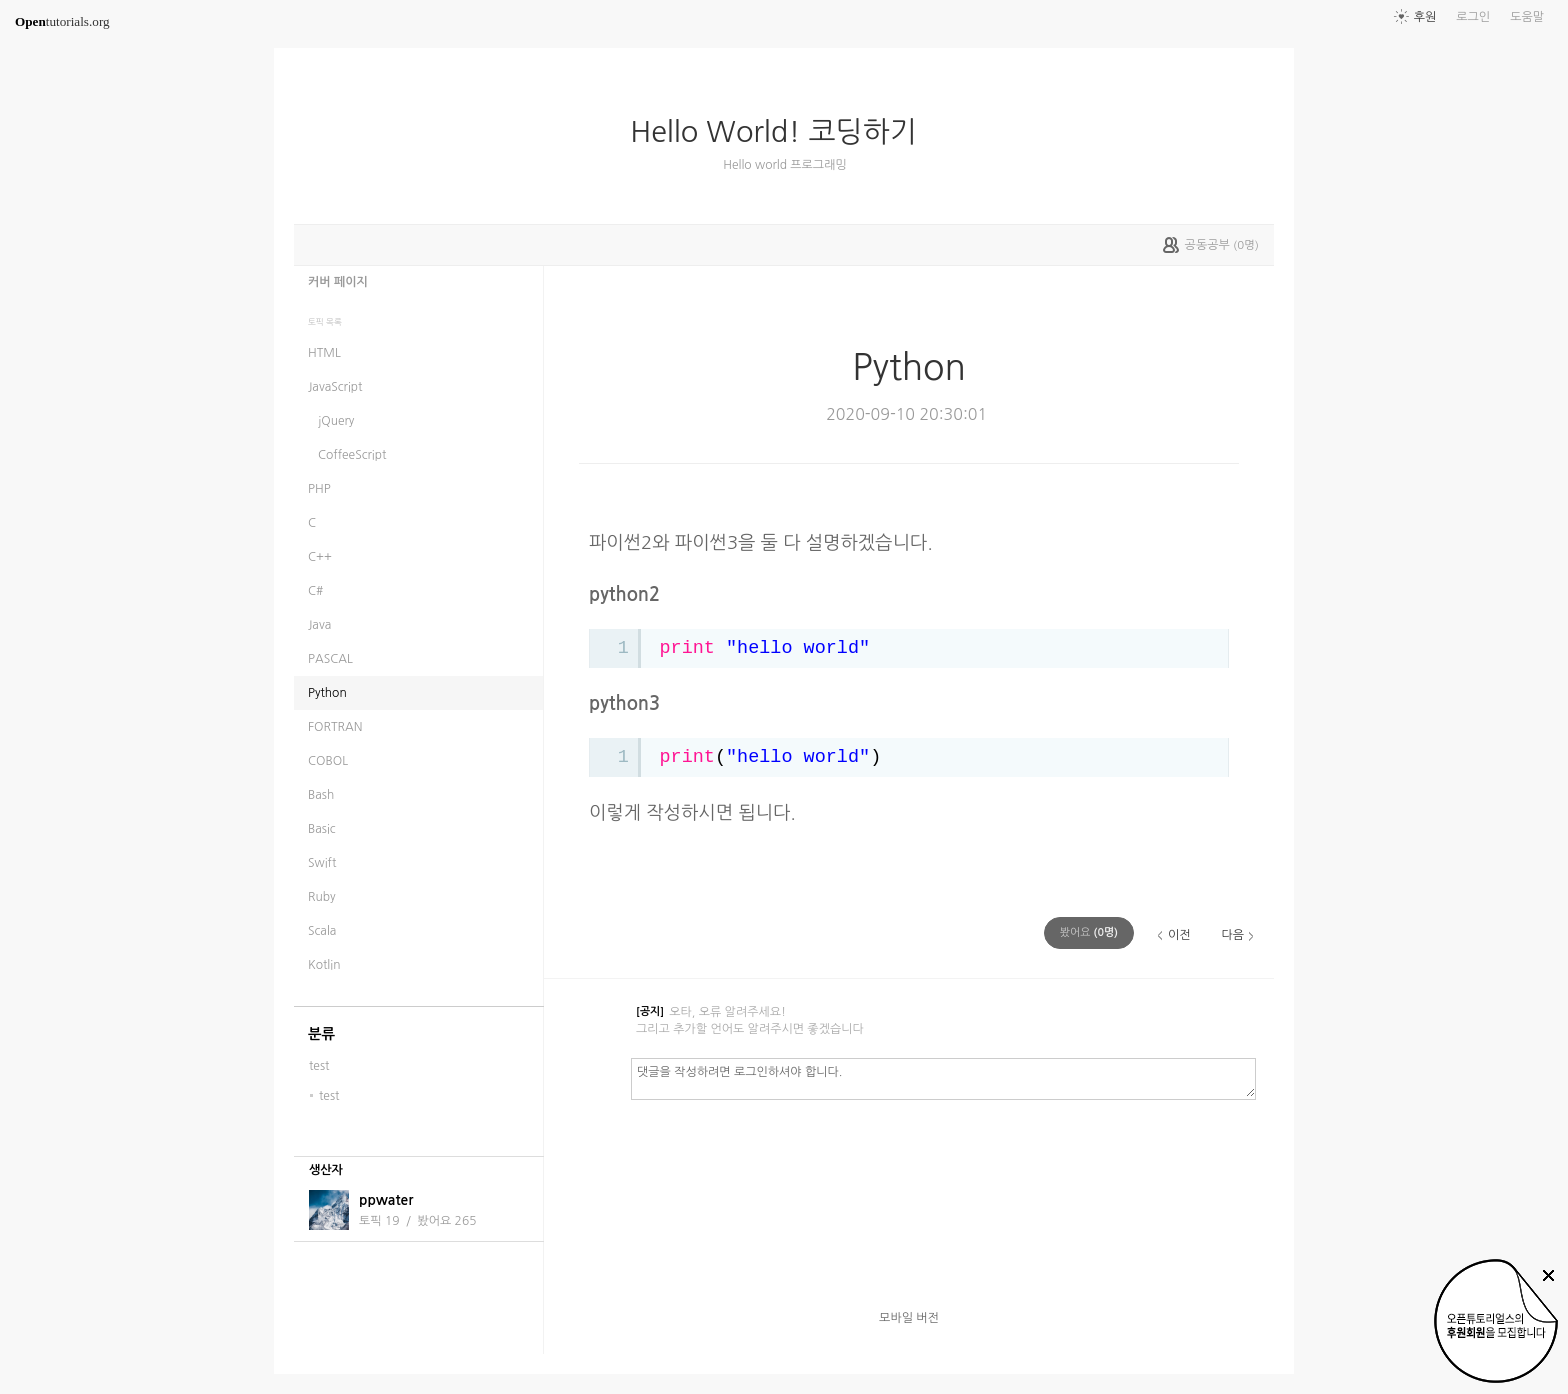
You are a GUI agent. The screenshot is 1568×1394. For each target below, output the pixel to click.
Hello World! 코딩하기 (781, 132)
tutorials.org (62, 21)
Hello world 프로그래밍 (784, 165)
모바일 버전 (909, 1318)
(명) (1089, 932)
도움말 (1527, 17)
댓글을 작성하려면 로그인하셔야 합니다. (943, 1078)
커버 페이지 (338, 282)
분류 (321, 1034)
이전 (1179, 935)
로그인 (1473, 17)
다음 (1232, 935)
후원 (1425, 17)
